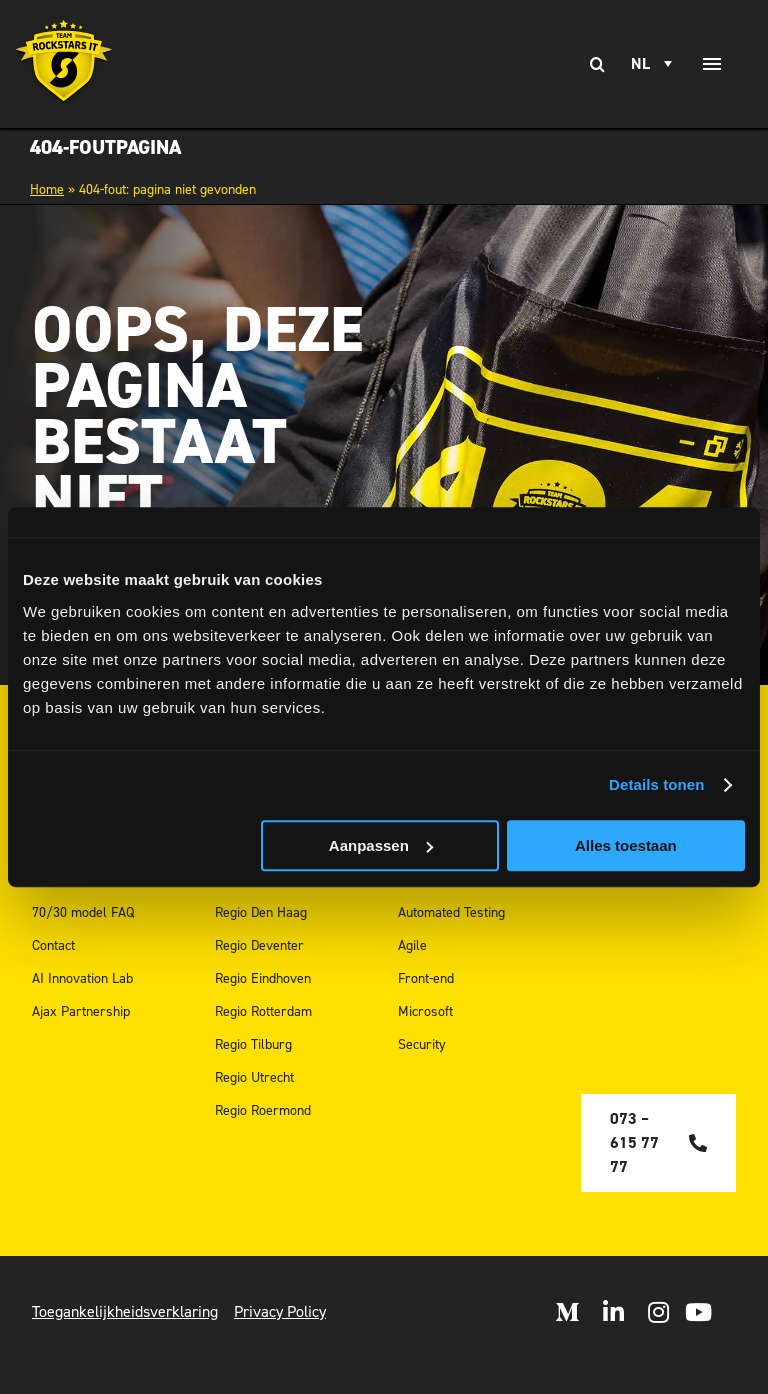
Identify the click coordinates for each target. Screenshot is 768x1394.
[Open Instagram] (658, 1312)
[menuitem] (654, 64)
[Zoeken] (597, 64)
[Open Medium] (567, 1312)
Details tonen (656, 784)
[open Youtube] (698, 1312)
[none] (654, 64)
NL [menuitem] (640, 64)
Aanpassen (381, 845)
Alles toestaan (626, 845)
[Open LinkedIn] (613, 1312)
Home (47, 189)
